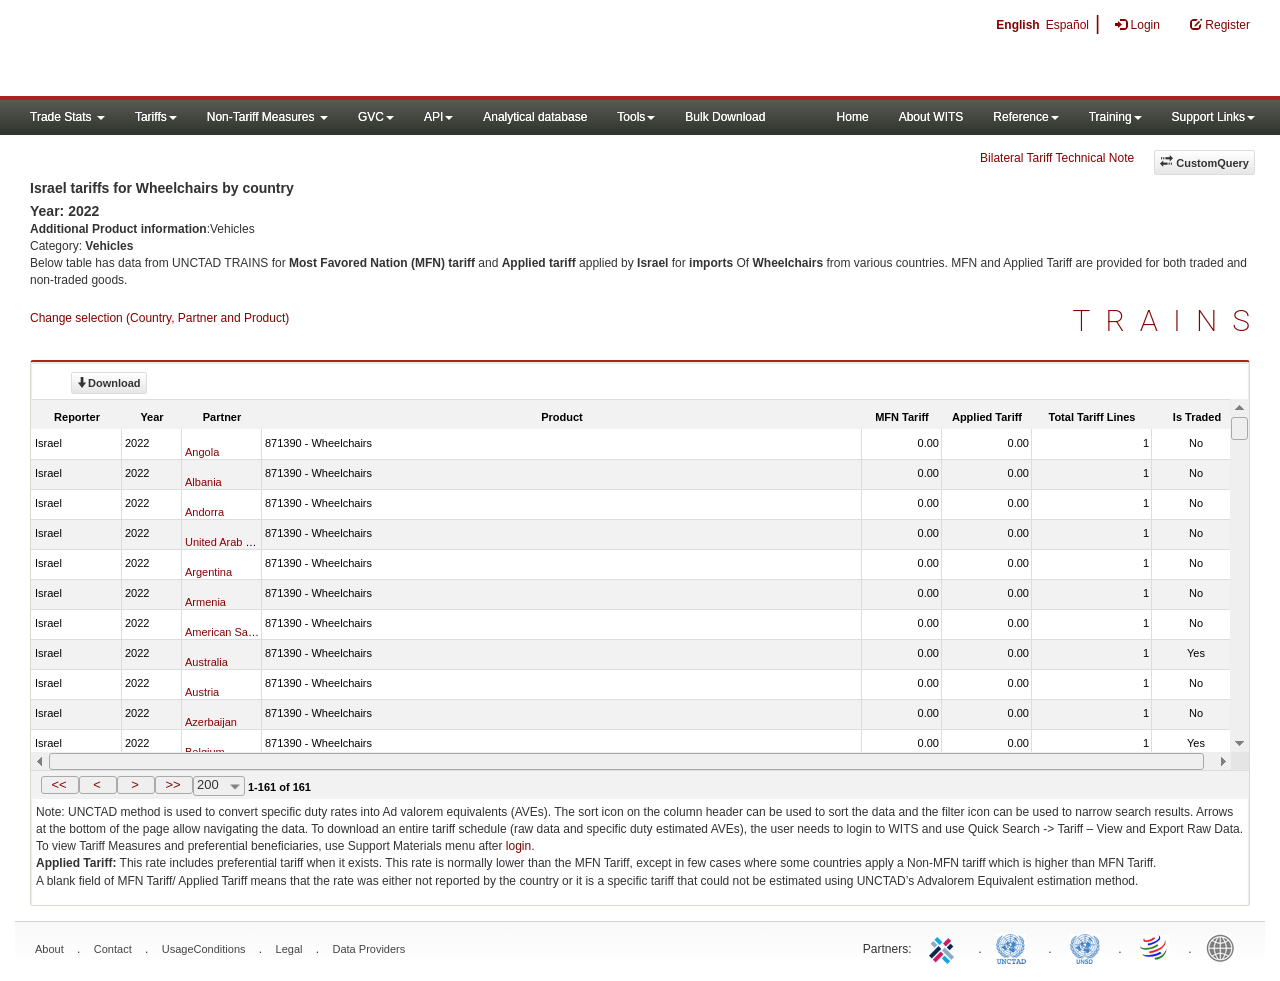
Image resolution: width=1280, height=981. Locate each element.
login (518, 846)
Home (853, 117)
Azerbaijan (211, 722)
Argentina (208, 572)
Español (1067, 25)
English (1017, 25)
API (438, 117)
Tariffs (156, 117)
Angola (202, 452)
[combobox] (219, 786)
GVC (376, 117)
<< (58, 784)
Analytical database (535, 117)
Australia (206, 662)
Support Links (1213, 117)
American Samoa (227, 632)
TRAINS (1169, 320)
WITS (200, 50)
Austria (202, 692)
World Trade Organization (1155, 947)
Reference (1025, 117)
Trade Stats (67, 117)
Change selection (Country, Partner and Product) (159, 318)
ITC (945, 947)
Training (1115, 117)
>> (172, 784)
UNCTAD (1015, 947)
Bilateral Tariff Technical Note (1057, 158)
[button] (60, 785)
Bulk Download (725, 117)
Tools (636, 117)
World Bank (1225, 947)
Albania (203, 482)
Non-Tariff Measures (267, 117)
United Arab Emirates (237, 542)
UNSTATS (1085, 947)
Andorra (204, 512)
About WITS (931, 117)
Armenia (205, 602)
